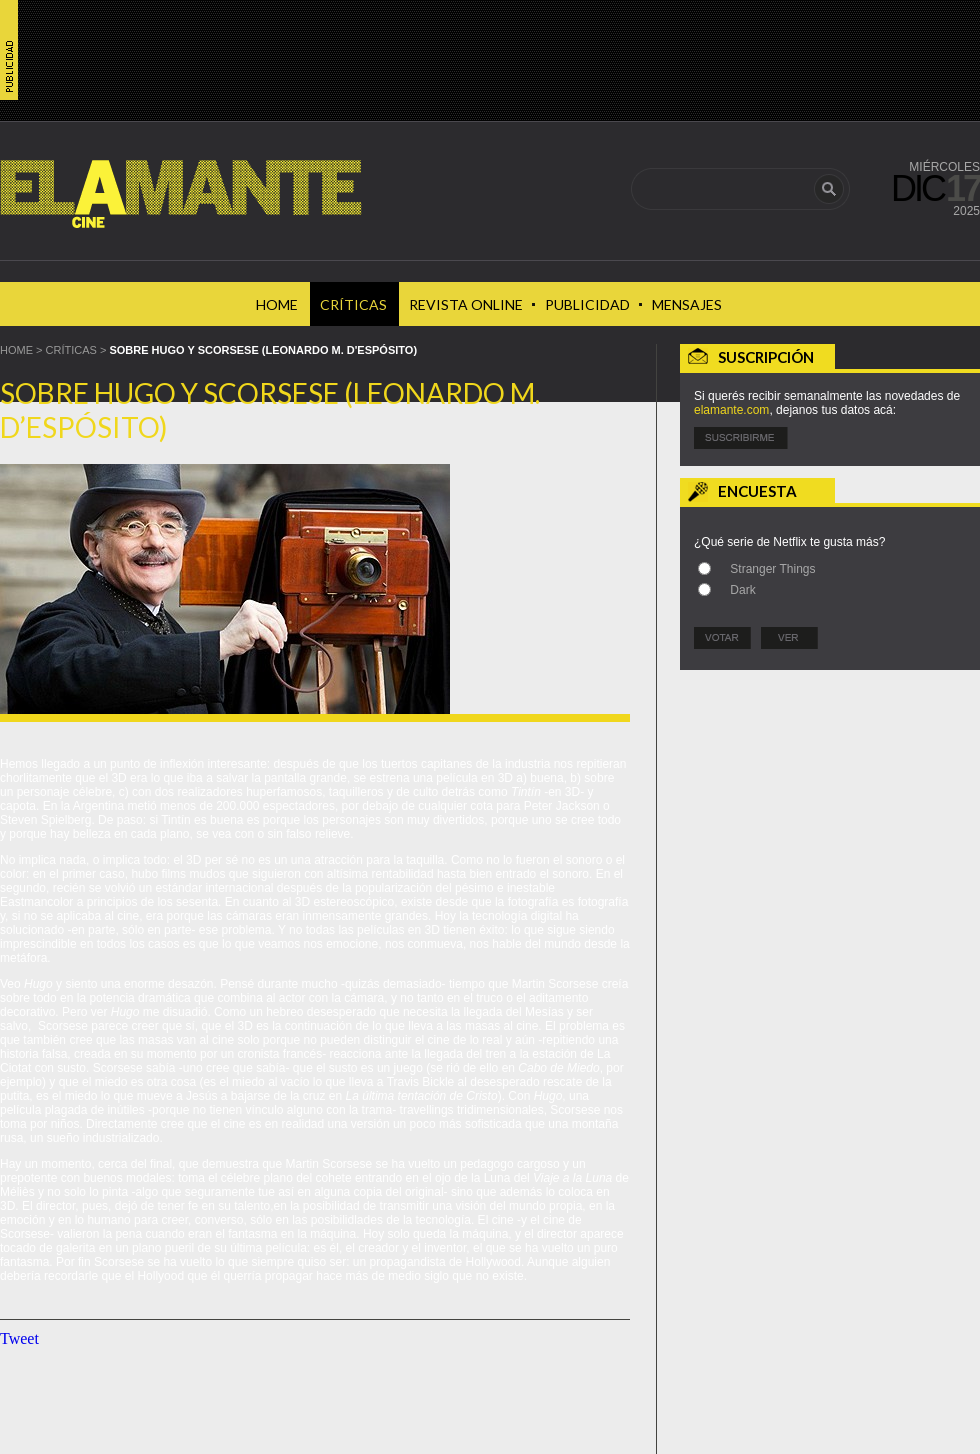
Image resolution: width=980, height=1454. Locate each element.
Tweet (19, 1338)
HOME (16, 350)
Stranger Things (772, 569)
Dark (742, 590)
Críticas (71, 350)
